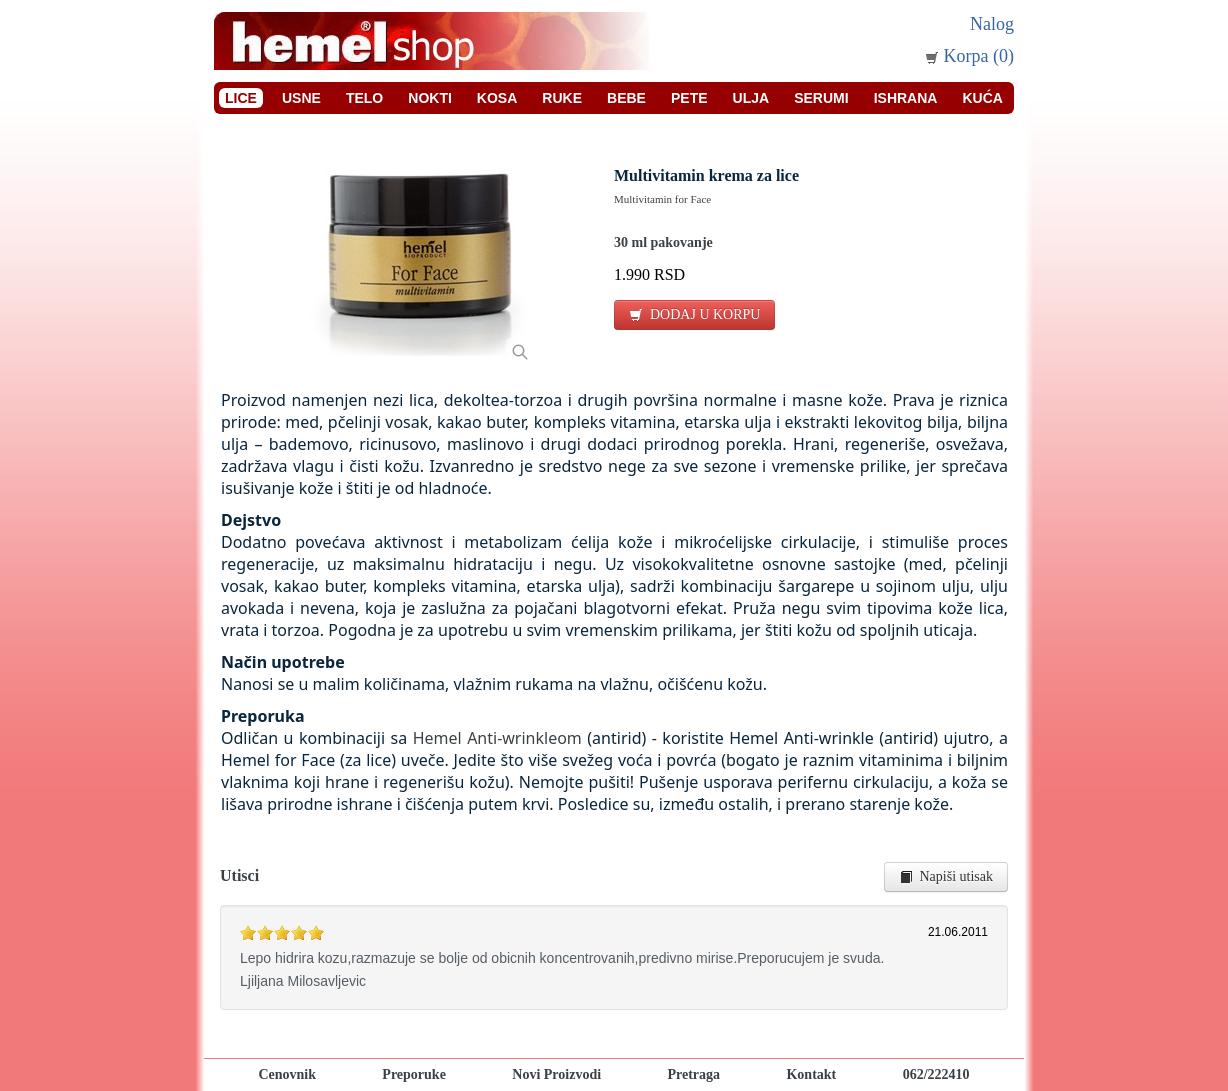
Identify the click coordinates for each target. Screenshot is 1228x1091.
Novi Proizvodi (556, 1074)
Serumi (821, 98)
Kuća (982, 98)
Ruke (562, 98)
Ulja (751, 98)
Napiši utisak (946, 876)
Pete (689, 98)
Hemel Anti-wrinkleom (497, 738)
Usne (301, 98)
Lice (241, 98)
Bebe (626, 98)
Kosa (497, 98)
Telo (364, 98)
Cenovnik (287, 1074)
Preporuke (414, 1074)
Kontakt (811, 1074)
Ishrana (906, 98)
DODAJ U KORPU (694, 314)
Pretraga (693, 1074)
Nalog (992, 24)
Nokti (430, 98)
